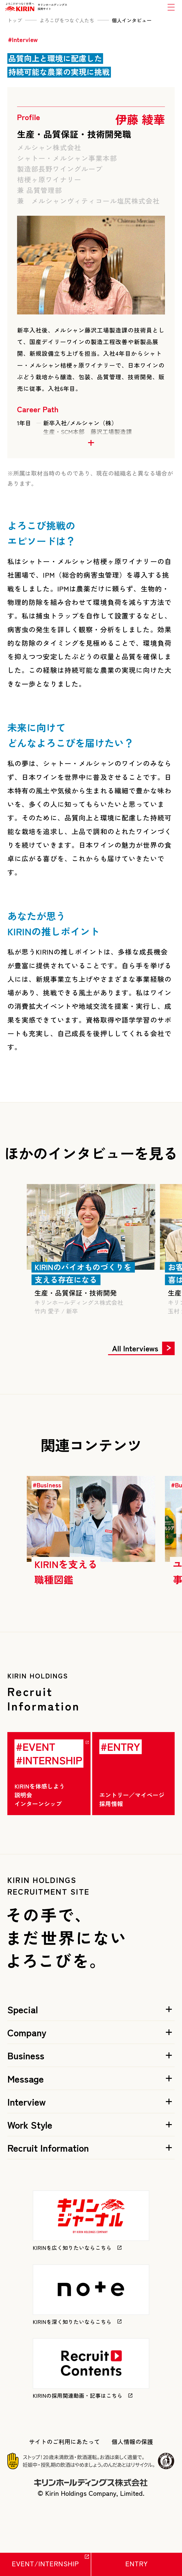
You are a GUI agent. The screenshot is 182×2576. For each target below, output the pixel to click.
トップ (14, 20)
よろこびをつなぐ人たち (67, 20)
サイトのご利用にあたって (64, 2441)
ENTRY (136, 2563)
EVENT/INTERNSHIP (45, 2563)
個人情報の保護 (132, 2441)
